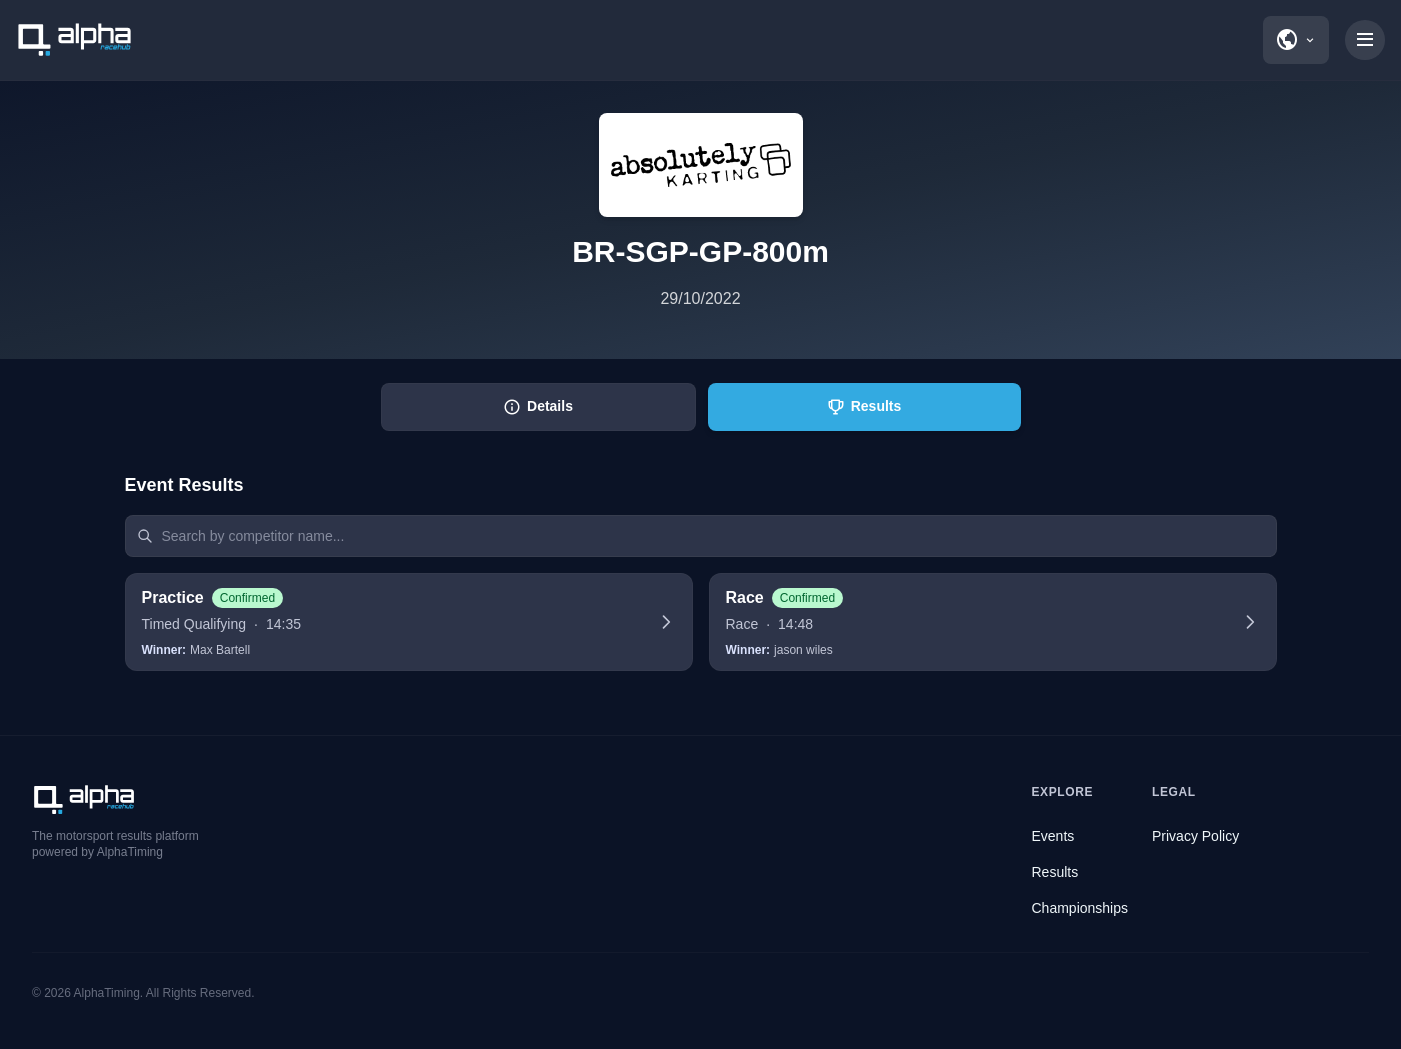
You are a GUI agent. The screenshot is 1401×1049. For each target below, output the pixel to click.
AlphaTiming (107, 993)
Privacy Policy (1195, 836)
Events (1053, 836)
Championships (1080, 908)
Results (1055, 872)
